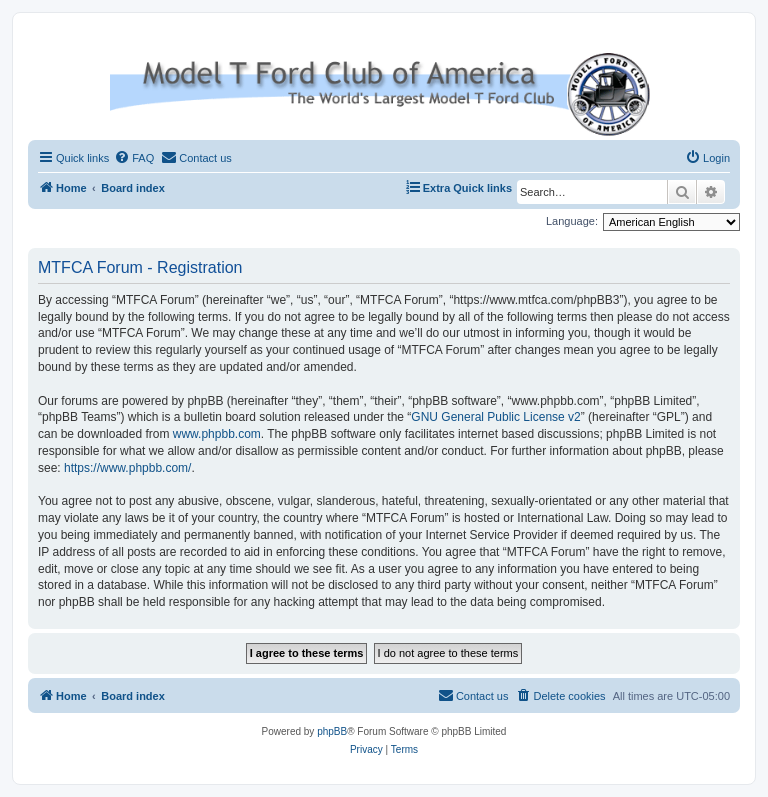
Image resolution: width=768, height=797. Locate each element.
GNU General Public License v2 (495, 417)
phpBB (332, 731)
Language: (572, 221)
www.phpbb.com (217, 434)
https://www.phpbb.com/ (127, 468)
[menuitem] (134, 158)
